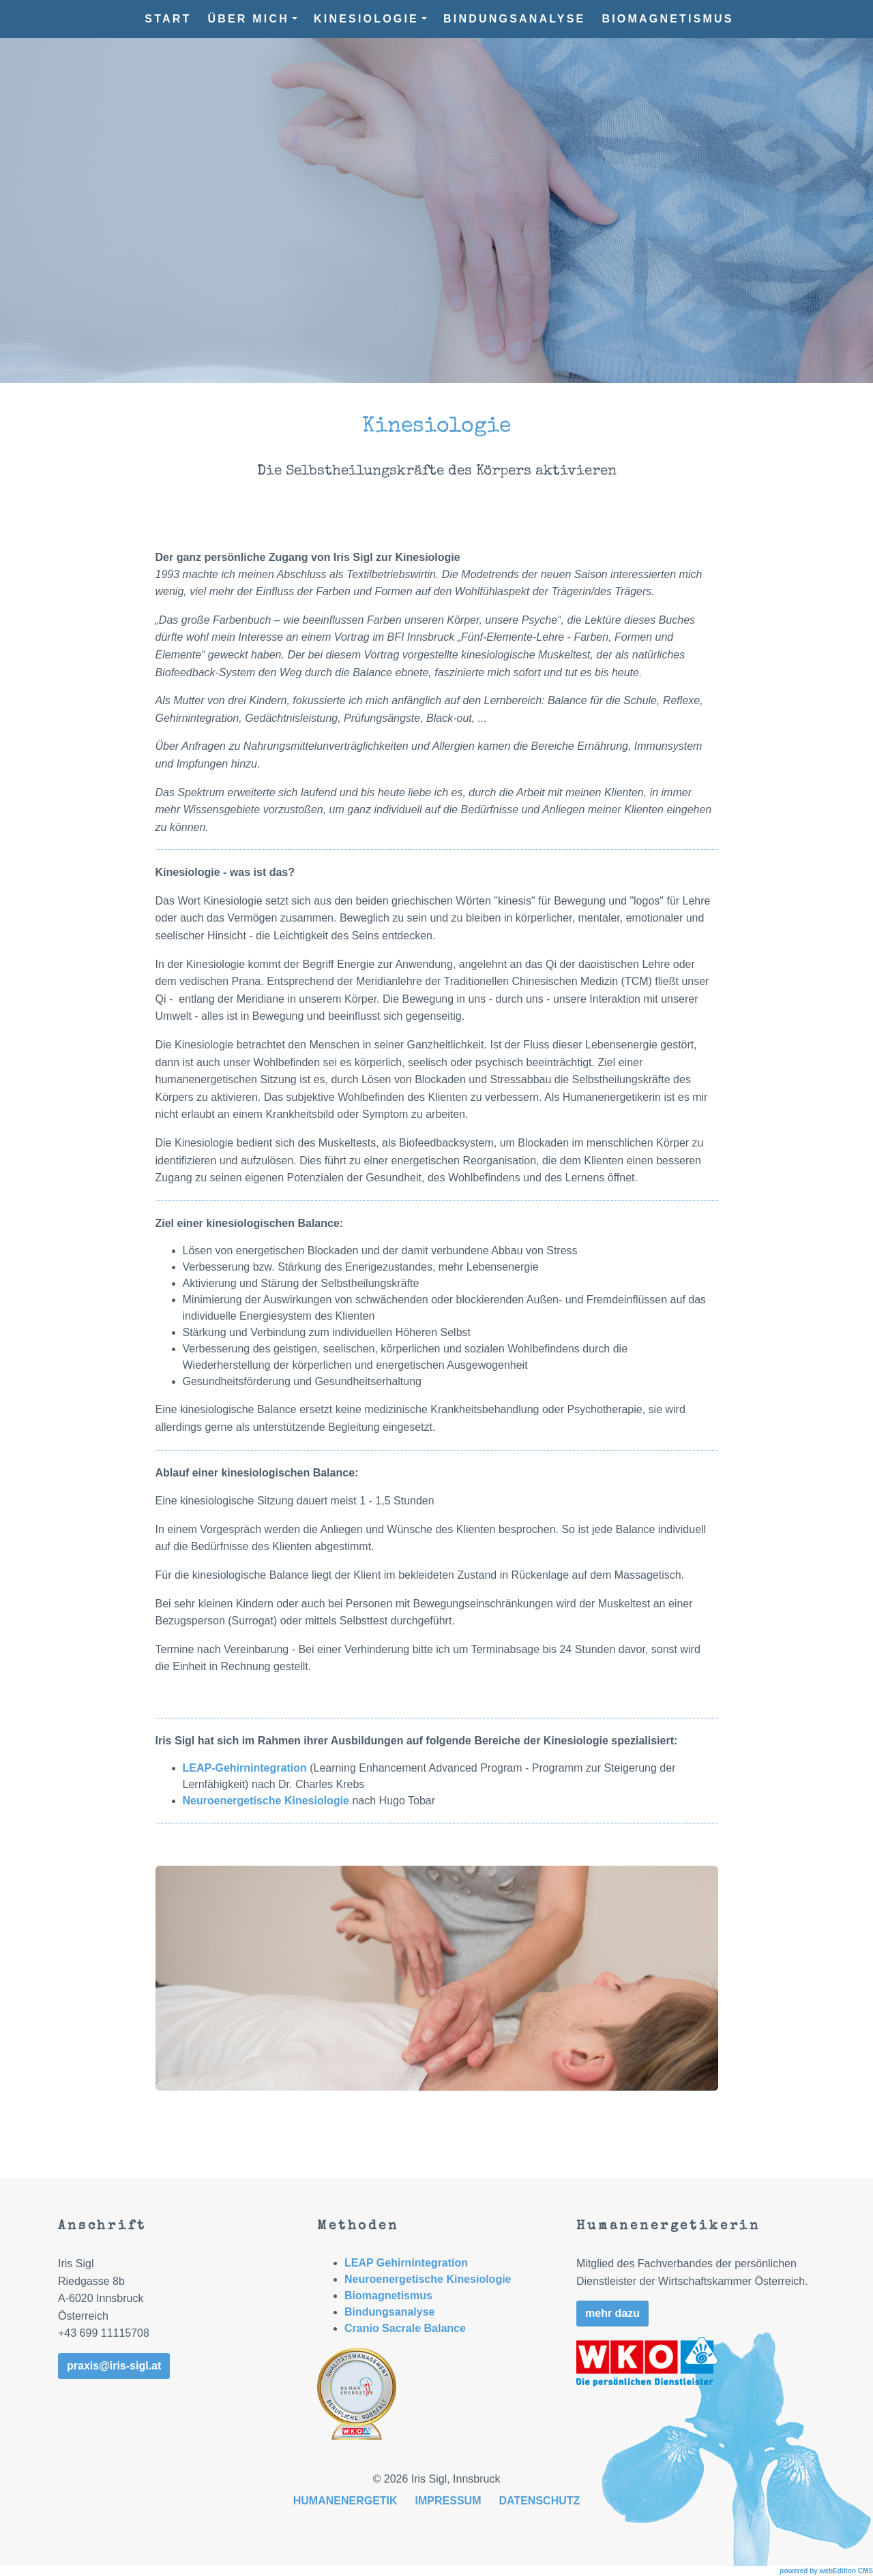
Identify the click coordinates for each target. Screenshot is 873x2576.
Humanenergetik (345, 2500)
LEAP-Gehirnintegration (245, 1768)
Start (168, 19)
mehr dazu (612, 2313)
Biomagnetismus (667, 19)
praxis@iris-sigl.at (114, 2366)
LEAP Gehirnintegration (406, 2263)
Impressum (448, 2500)
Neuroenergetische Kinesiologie (266, 1800)
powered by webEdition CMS (826, 2571)
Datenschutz (539, 2500)
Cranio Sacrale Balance (405, 2328)
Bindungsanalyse (514, 19)
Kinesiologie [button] (370, 19)
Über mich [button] (252, 19)
